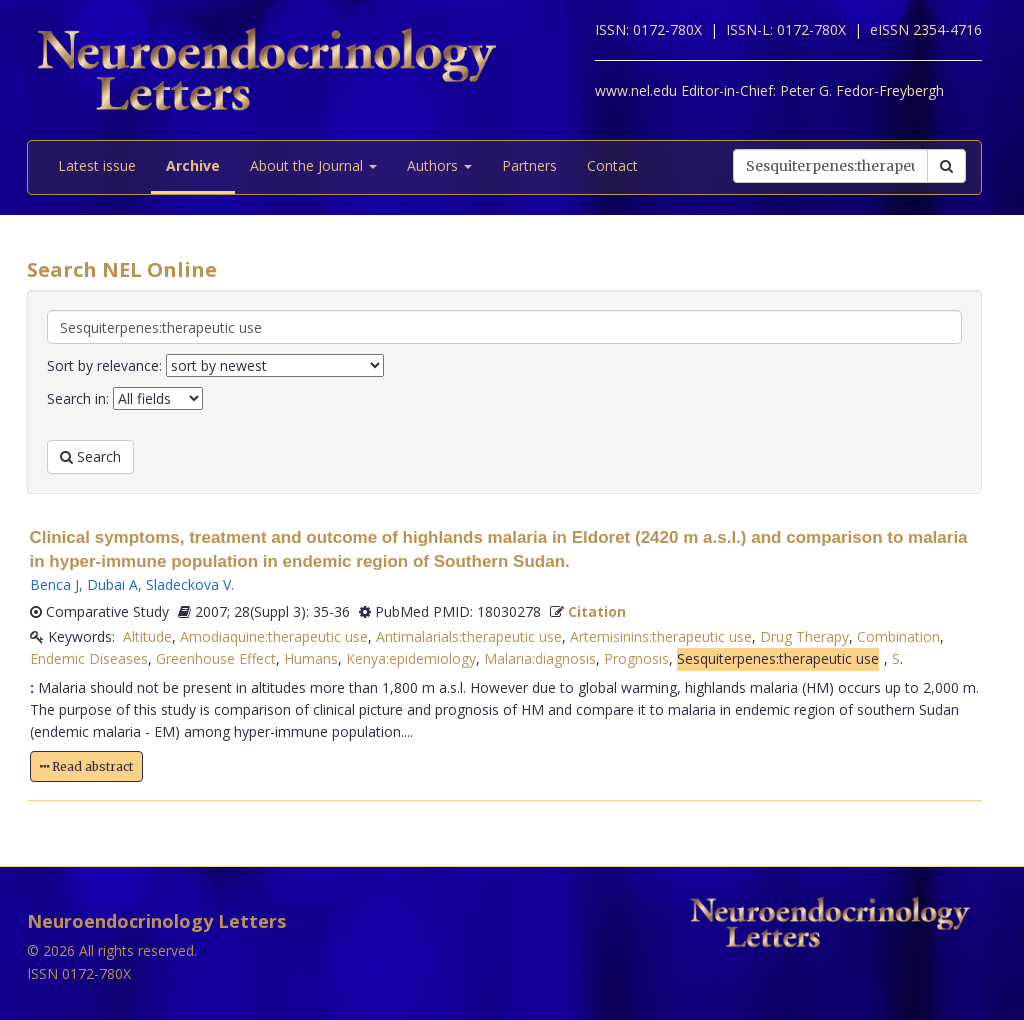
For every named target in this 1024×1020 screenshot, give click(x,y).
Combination (898, 636)
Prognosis (636, 658)
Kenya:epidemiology (411, 658)
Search (90, 456)
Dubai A (112, 584)
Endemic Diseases (89, 658)
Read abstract (86, 766)
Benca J (54, 584)
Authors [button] (439, 165)
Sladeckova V (188, 584)
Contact (612, 165)
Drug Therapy (804, 636)
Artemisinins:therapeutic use (661, 636)
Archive (193, 165)
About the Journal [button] (313, 165)
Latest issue (97, 165)
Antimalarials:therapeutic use (469, 636)
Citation (597, 611)
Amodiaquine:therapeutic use (274, 636)
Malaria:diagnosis (540, 658)
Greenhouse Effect (216, 658)
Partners (529, 165)
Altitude (147, 636)
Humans (311, 658)
